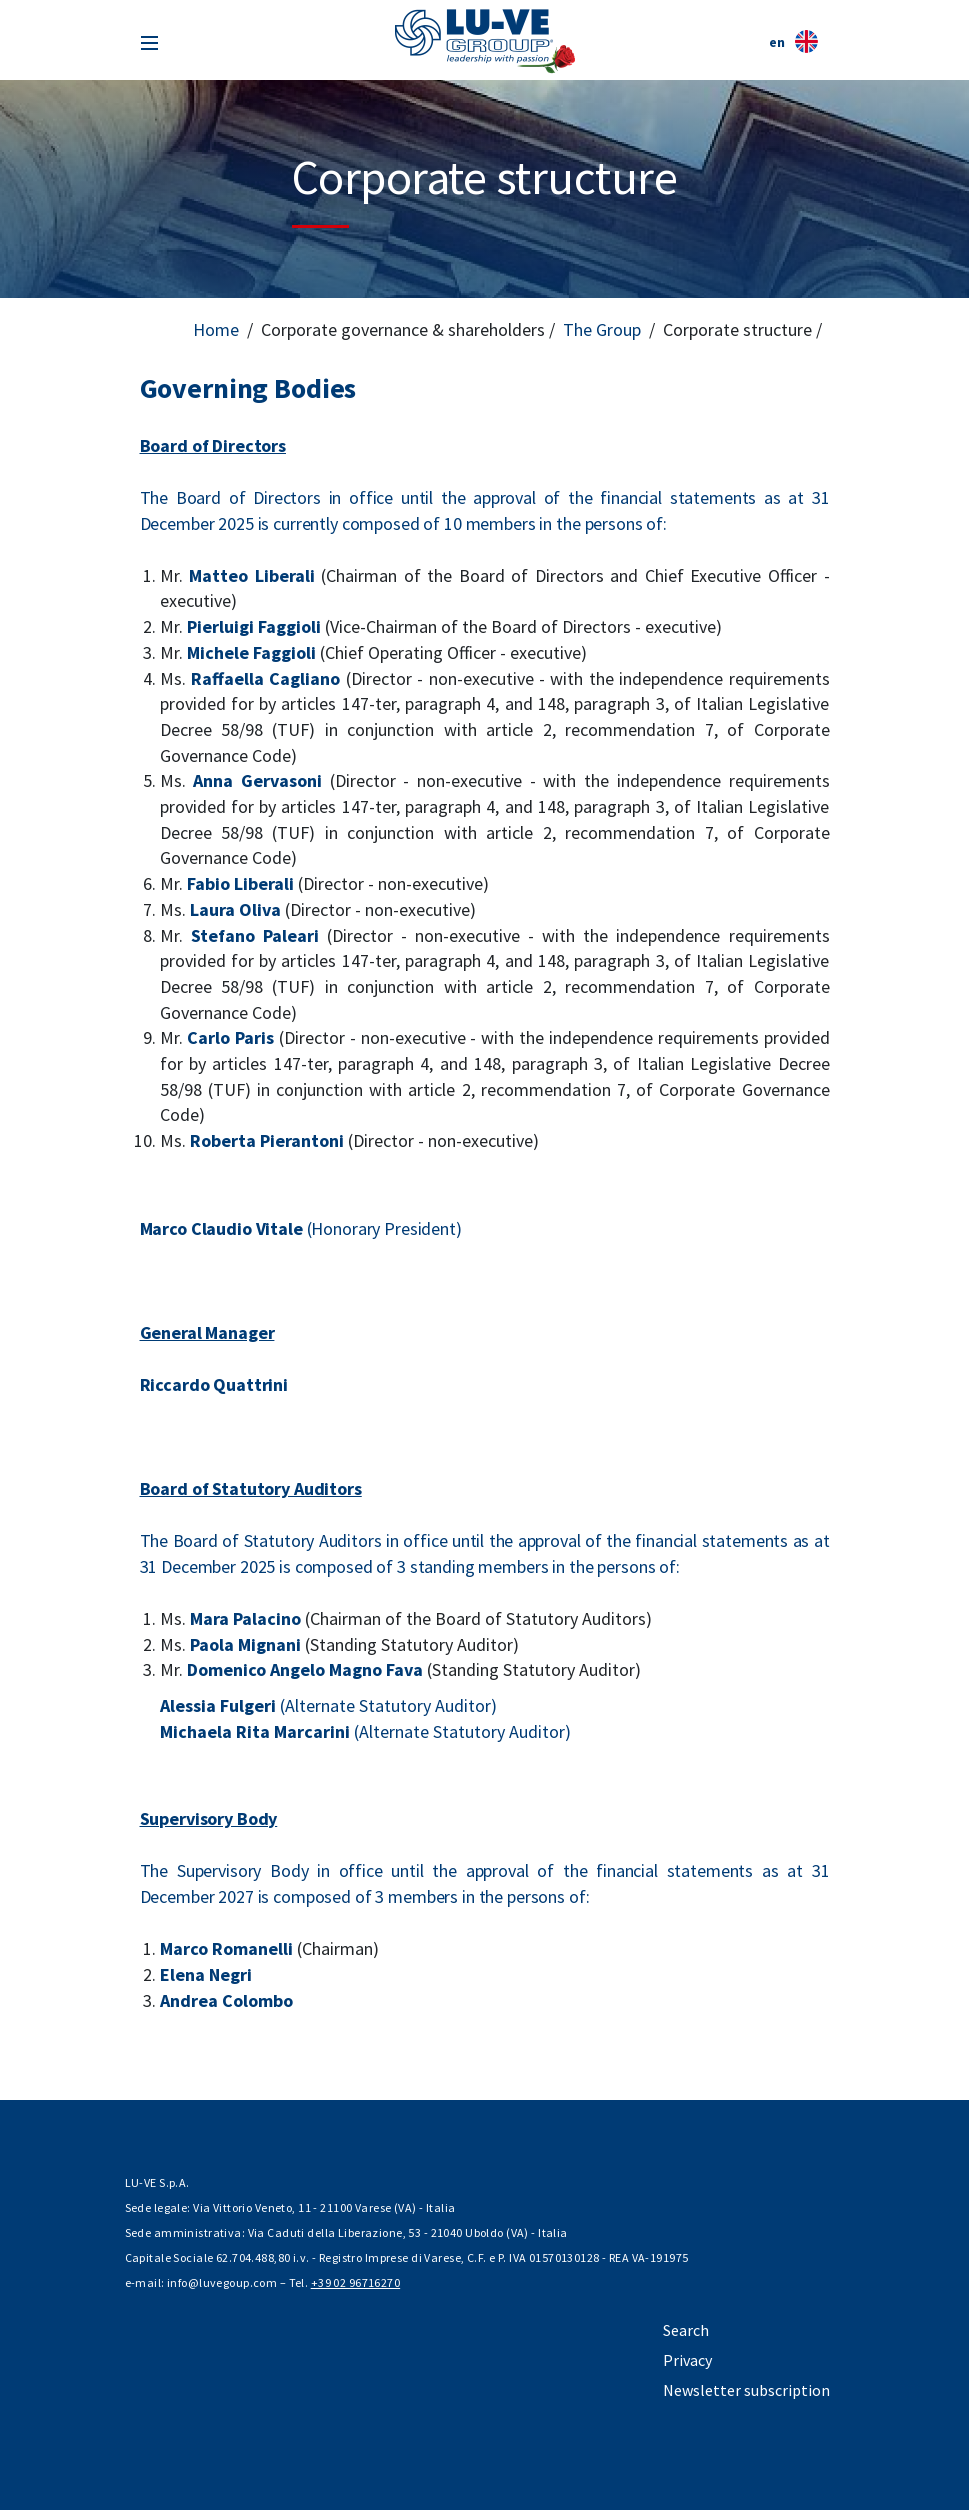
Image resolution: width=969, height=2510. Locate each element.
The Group (602, 329)
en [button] (793, 41)
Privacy (687, 2360)
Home (216, 329)
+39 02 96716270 (355, 2282)
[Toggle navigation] (149, 41)
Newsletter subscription (746, 2390)
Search (686, 2330)
